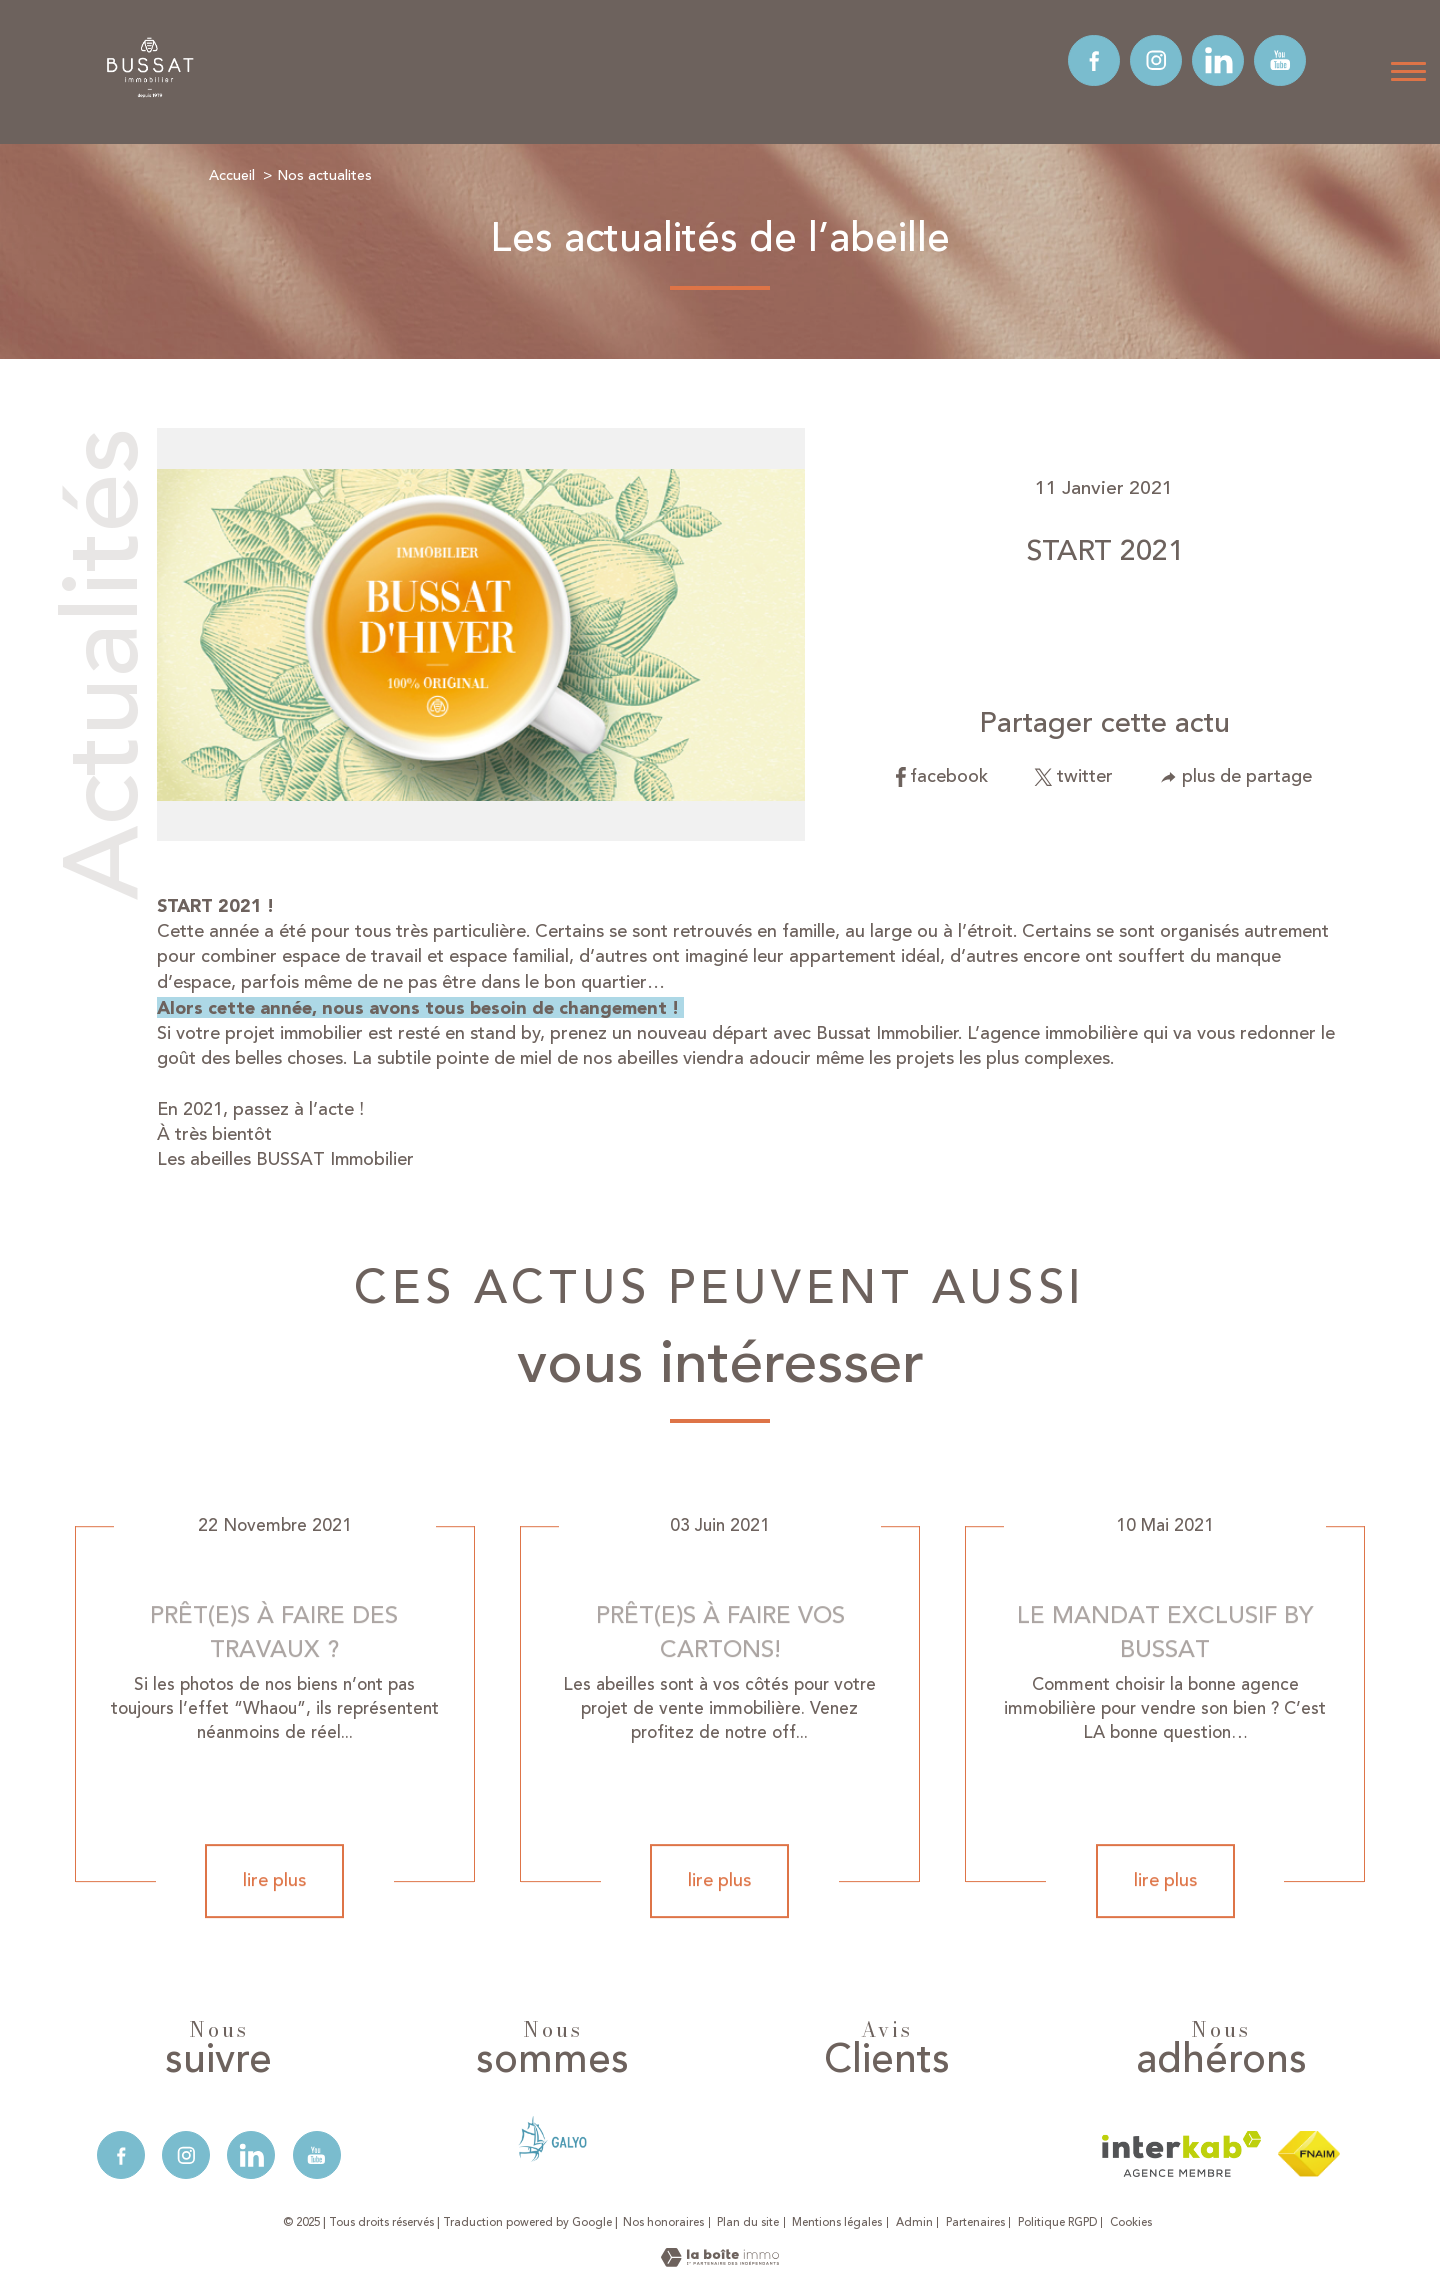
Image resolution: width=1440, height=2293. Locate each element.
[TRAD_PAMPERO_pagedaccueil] (150, 95)
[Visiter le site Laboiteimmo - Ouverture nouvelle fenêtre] (720, 2261)
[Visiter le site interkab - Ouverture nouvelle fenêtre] (1181, 2154)
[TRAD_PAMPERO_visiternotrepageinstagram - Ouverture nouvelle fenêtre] (1156, 61)
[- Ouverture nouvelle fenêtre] (552, 2139)
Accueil (232, 175)
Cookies (1131, 2222)
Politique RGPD (1057, 2222)
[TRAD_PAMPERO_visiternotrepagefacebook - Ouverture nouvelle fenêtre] (1094, 61)
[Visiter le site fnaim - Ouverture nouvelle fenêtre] (1309, 2154)
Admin (914, 2222)
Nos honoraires (663, 2222)
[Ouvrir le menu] (1408, 72)
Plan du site (748, 2222)
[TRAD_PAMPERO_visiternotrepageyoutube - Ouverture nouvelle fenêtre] (1280, 61)
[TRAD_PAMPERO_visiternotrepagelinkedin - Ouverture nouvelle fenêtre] (1218, 61)
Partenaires (975, 2222)
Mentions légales (837, 2222)
